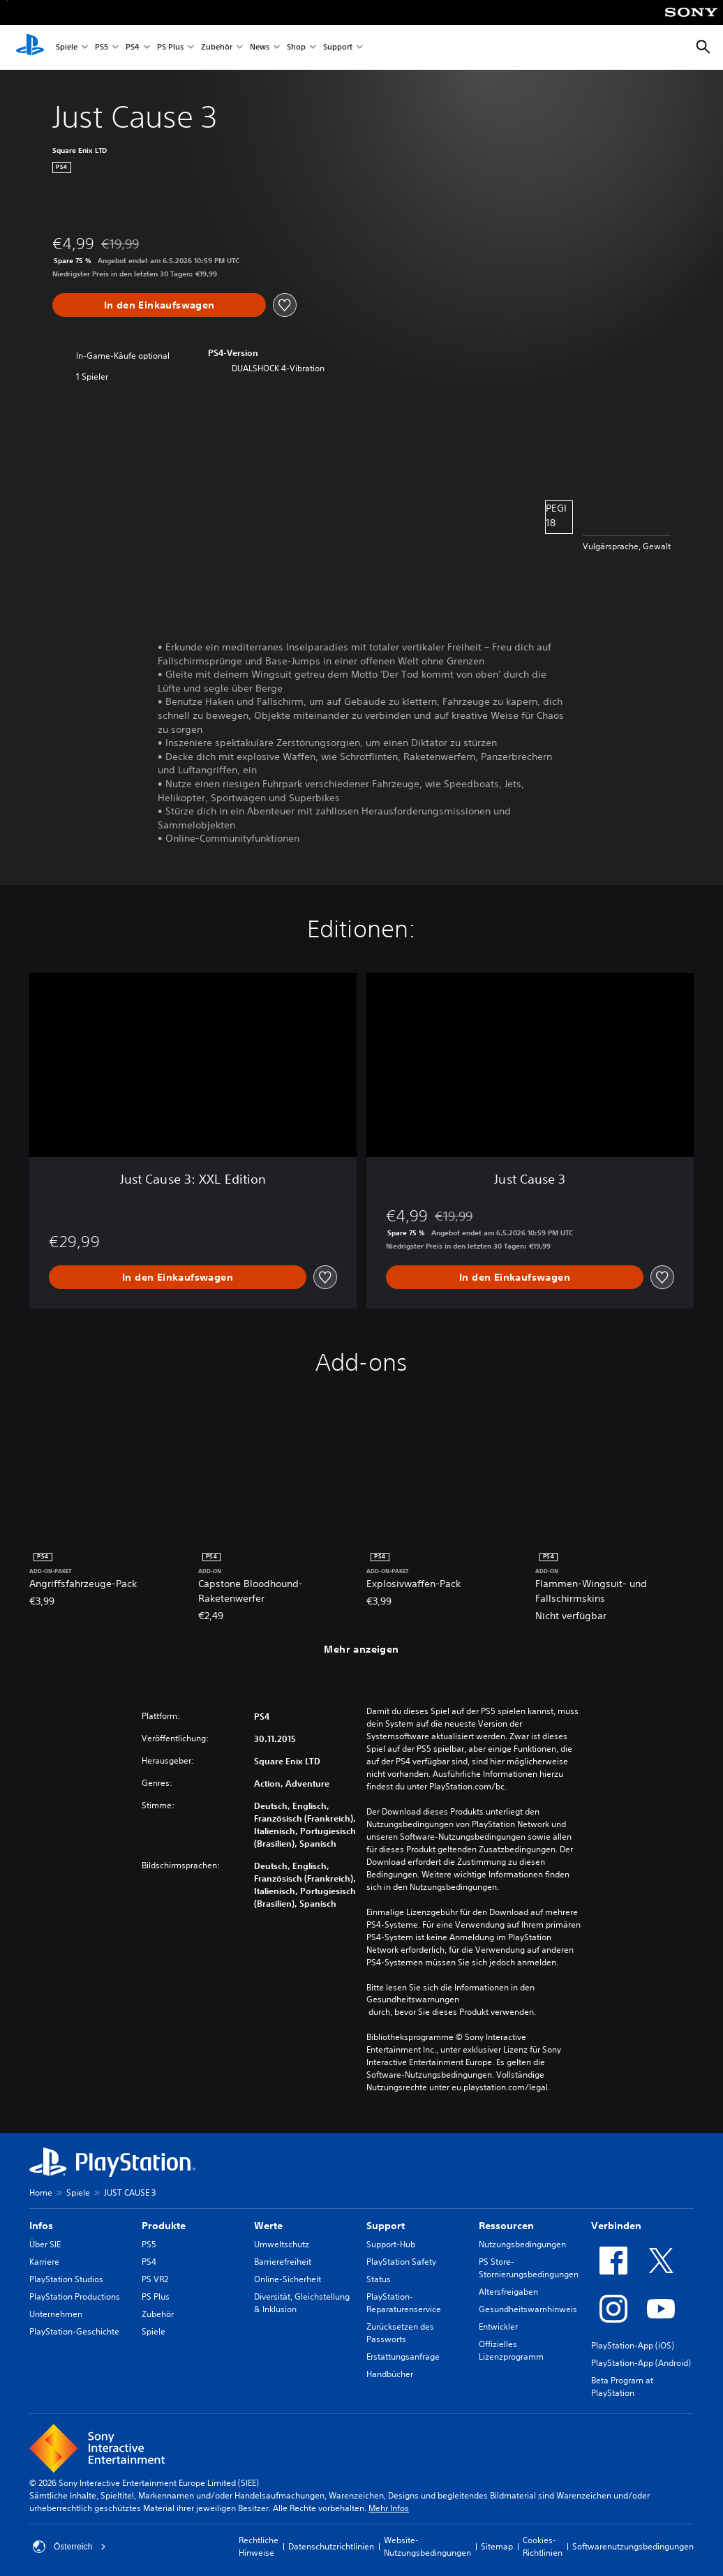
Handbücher (389, 2374)
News (259, 48)
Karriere (44, 2262)
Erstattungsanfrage (403, 2356)
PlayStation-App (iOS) (632, 2345)
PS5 (101, 48)
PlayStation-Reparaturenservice (403, 2303)
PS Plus (170, 48)
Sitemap (497, 2546)
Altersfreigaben (508, 2292)
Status (378, 2279)
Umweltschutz (281, 2244)
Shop (296, 48)
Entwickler (498, 2326)
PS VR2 (155, 2279)
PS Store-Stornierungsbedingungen (529, 2268)
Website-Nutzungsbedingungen (427, 2546)
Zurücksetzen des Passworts (400, 2333)
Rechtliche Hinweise (258, 2546)
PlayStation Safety (401, 2262)
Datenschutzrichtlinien (331, 2546)
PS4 (133, 48)
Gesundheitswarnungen (412, 1999)
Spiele (66, 48)
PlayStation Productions (74, 2296)
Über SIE (45, 2244)
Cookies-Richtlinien (542, 2546)
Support (337, 48)
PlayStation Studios (66, 2279)
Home (40, 2192)
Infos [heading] (41, 2225)
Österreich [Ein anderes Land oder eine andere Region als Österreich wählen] (69, 2546)
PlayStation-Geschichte (74, 2331)
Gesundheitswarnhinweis (528, 2309)
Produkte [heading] (164, 2225)
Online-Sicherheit (287, 2279)
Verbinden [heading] (616, 2225)
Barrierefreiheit (282, 2262)
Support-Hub (390, 2244)
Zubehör (216, 48)
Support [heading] (385, 2225)
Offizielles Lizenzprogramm (511, 2350)
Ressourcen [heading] (506, 2225)
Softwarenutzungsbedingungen (633, 2546)
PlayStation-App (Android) (641, 2363)
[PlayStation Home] (30, 47)
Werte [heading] (268, 2225)
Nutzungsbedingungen (522, 2244)
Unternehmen (55, 2314)
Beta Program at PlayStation (622, 2386)
